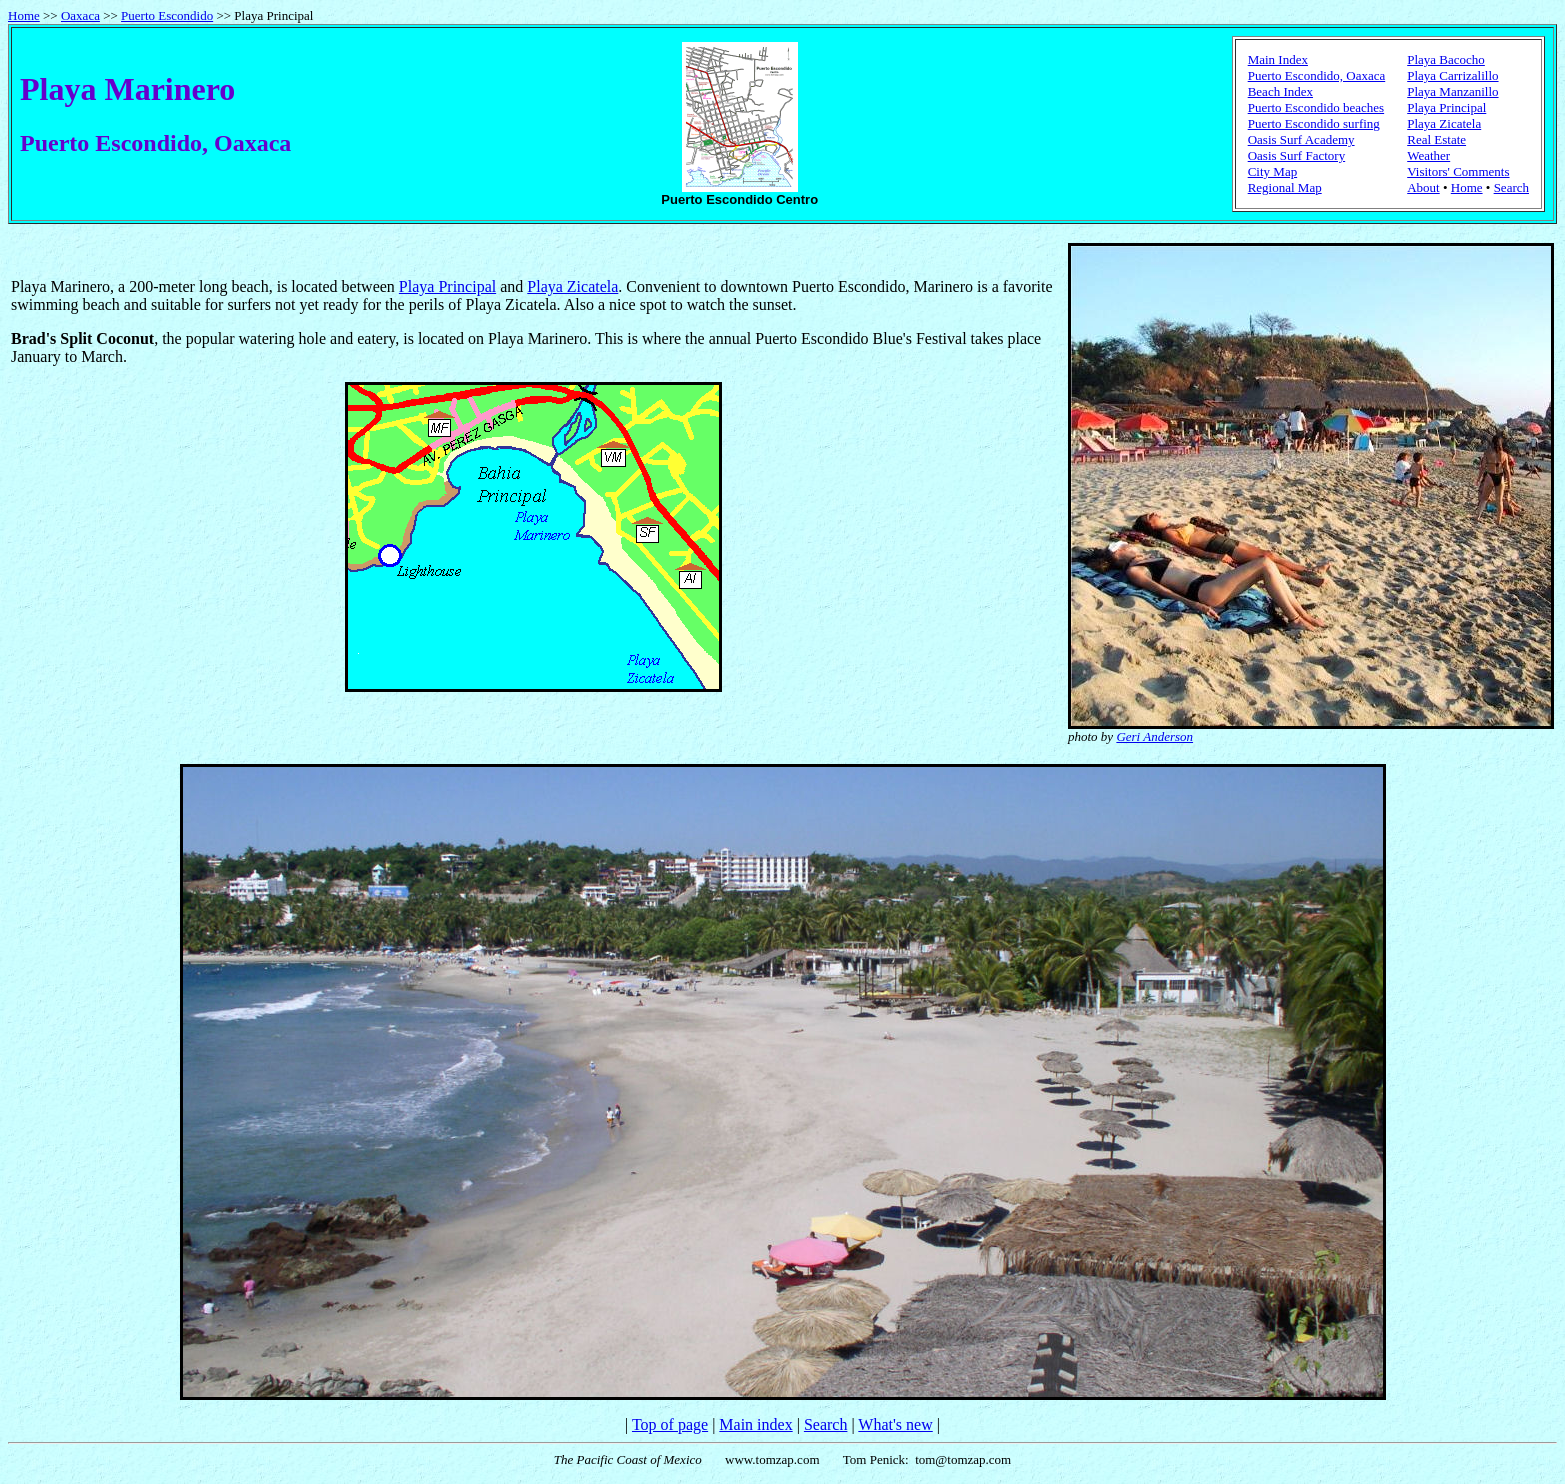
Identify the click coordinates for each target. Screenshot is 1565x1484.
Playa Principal (1446, 107)
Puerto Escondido (167, 15)
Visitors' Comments (1458, 171)
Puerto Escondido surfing (1314, 123)
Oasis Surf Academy (1301, 139)
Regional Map (1285, 187)
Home (24, 15)
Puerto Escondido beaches (1316, 107)
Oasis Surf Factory (1297, 155)
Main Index (1278, 59)
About (1423, 187)
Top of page (670, 1424)
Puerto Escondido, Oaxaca (1317, 75)
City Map (1272, 171)
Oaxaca (80, 15)
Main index (755, 1424)
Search (1511, 187)
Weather (1428, 155)
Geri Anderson (1154, 736)
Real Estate (1436, 139)
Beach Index (1280, 91)
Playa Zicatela (1444, 123)
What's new (895, 1424)
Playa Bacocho (1446, 59)
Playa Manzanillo (1452, 91)
